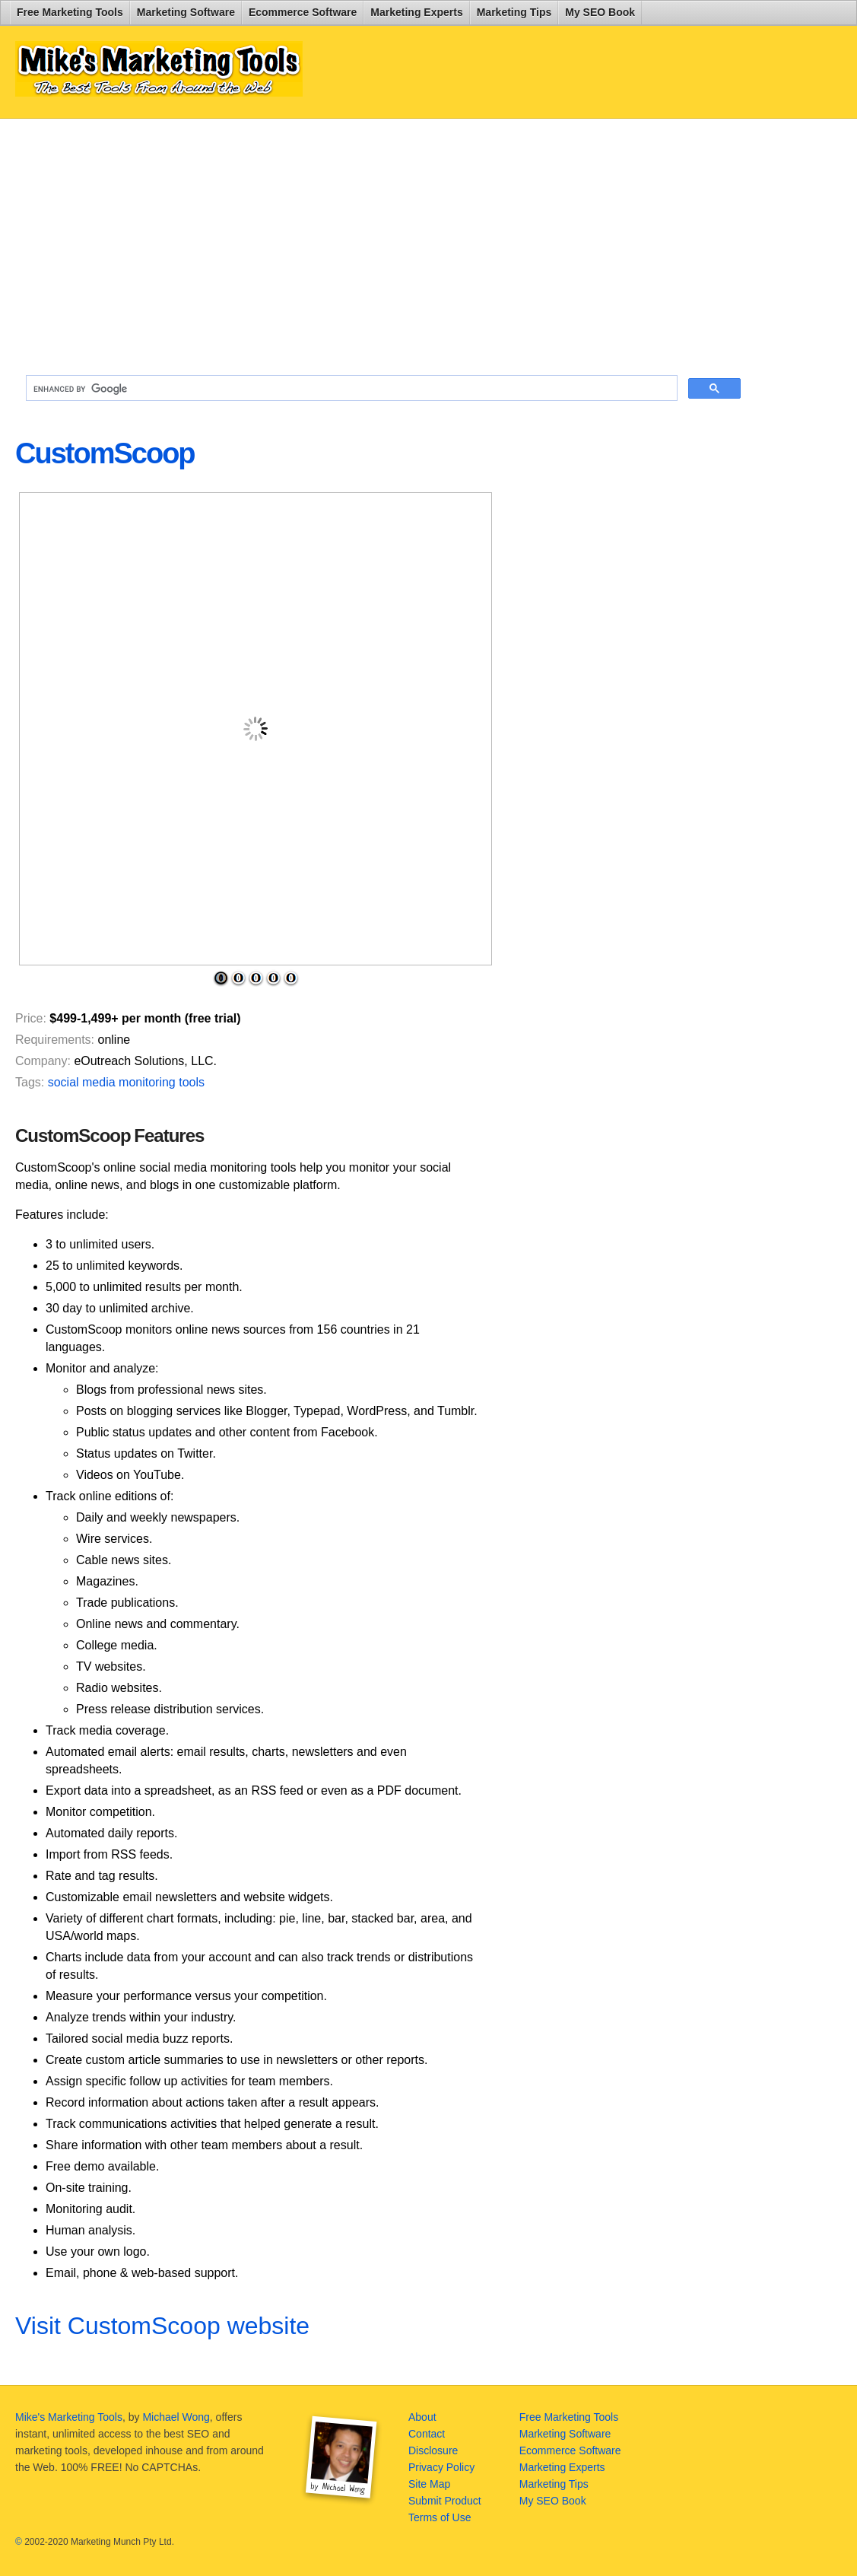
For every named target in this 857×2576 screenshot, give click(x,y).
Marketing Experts (416, 12)
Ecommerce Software (303, 12)
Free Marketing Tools (70, 12)
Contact (426, 2434)
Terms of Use (439, 2517)
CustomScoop (105, 453)
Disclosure (433, 2450)
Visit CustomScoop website (162, 2325)
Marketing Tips (514, 12)
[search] (350, 389)
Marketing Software (186, 12)
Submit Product (444, 2501)
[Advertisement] (383, 240)
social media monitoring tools (126, 1082)
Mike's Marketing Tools (68, 2417)
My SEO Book (600, 12)
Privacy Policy (441, 2467)
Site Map (429, 2484)
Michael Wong (175, 2417)
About (422, 2417)
